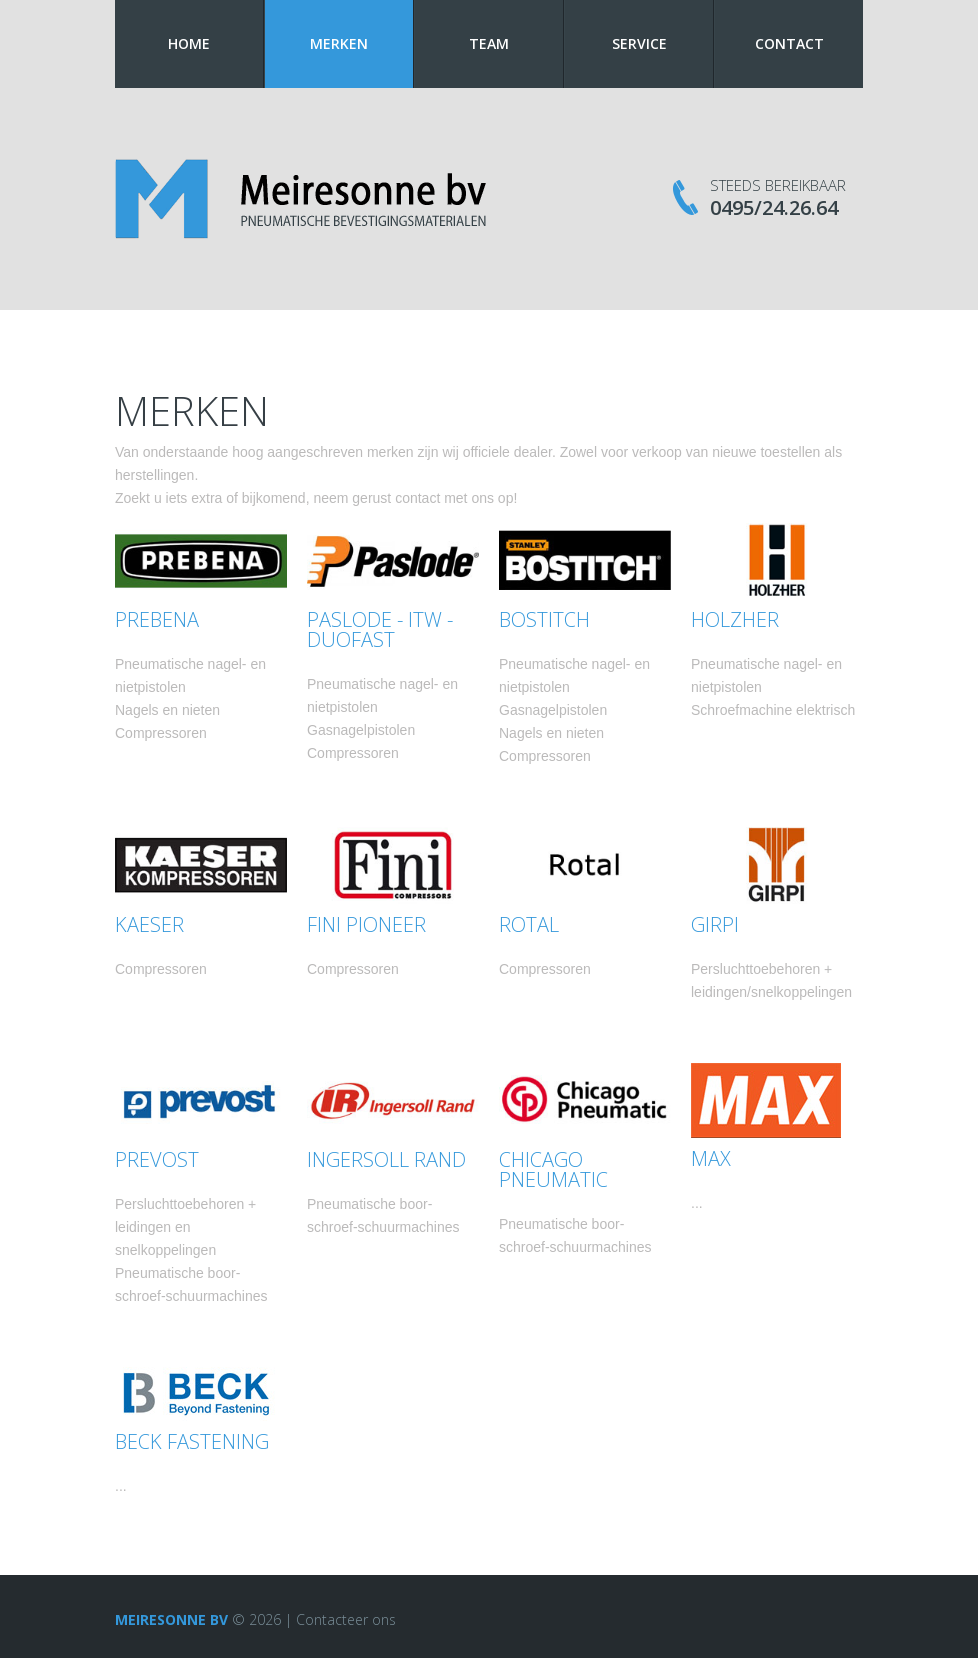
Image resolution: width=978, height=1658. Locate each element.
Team (489, 43)
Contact (789, 43)
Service (639, 43)
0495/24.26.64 (774, 207)
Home (189, 43)
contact (417, 498)
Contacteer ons (346, 1619)
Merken (339, 44)
